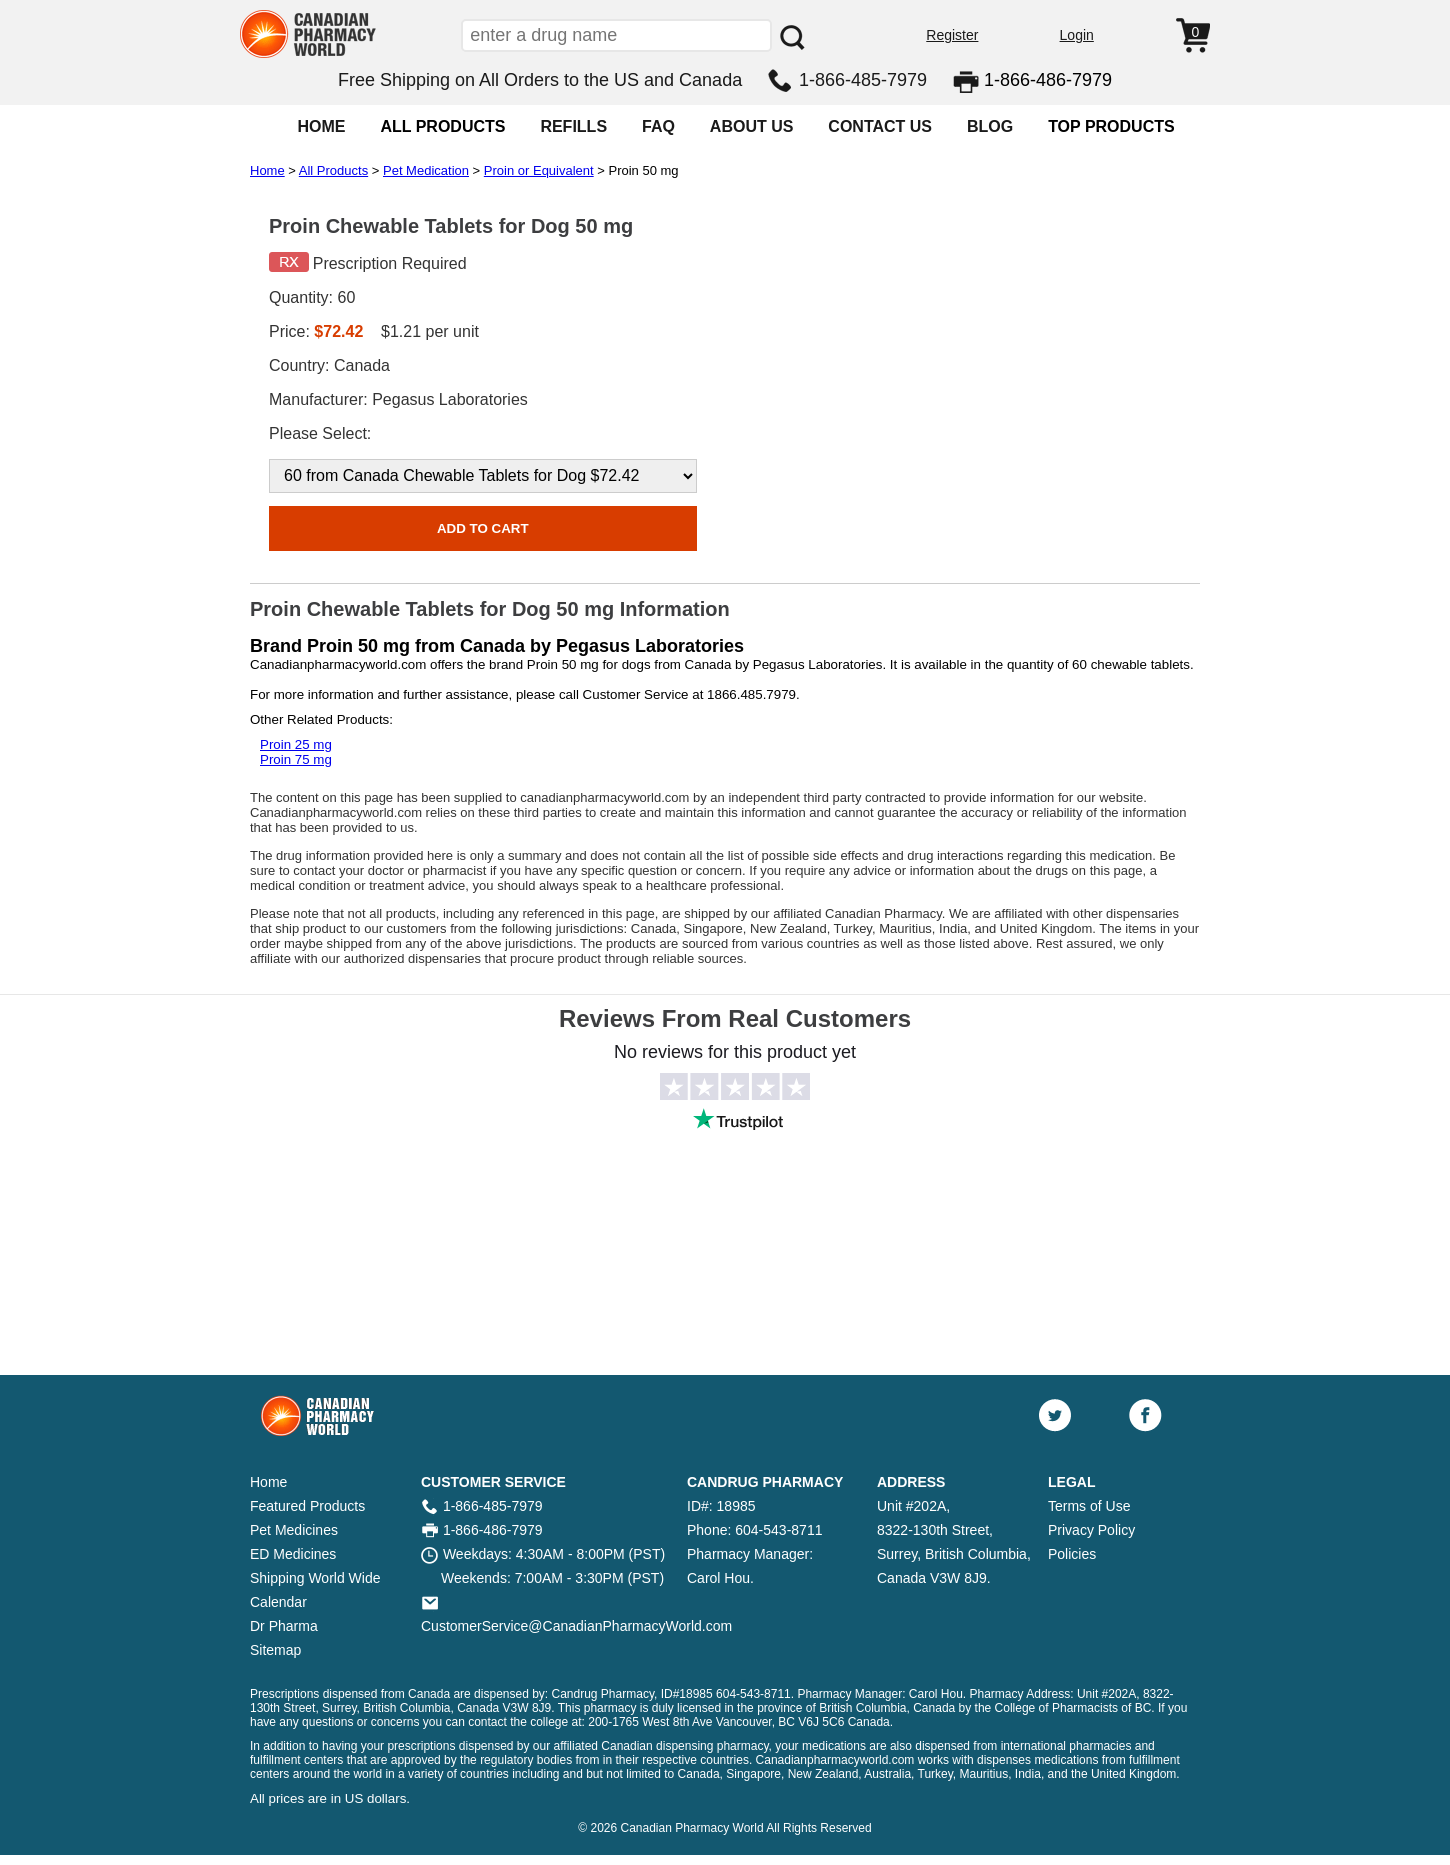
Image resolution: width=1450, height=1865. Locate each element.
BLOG (990, 126)
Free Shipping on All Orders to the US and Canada (540, 80)
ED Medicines (293, 1554)
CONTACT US (880, 126)
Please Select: (320, 433)
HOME (321, 126)
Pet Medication (426, 170)
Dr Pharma (284, 1626)
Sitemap (275, 1650)
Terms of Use (1089, 1506)
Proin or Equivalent (539, 170)
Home (267, 170)
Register (952, 35)
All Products (333, 170)
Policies (1072, 1554)
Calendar (278, 1602)
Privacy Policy (1091, 1530)
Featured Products (307, 1506)
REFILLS (573, 126)
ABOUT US (752, 126)
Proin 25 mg (296, 744)
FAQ (658, 126)
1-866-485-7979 (863, 80)
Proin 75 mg (296, 759)
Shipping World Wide (315, 1578)
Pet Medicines (294, 1530)
